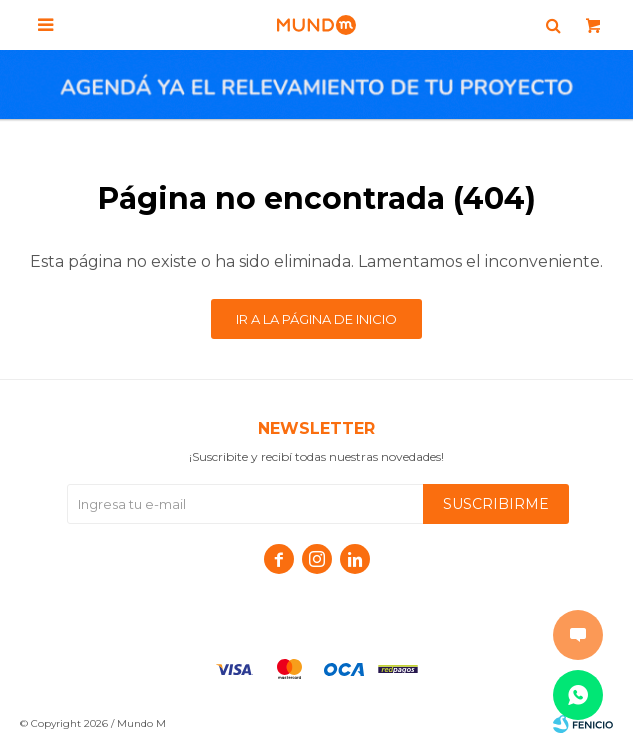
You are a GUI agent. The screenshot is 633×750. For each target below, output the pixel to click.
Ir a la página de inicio (316, 319)
